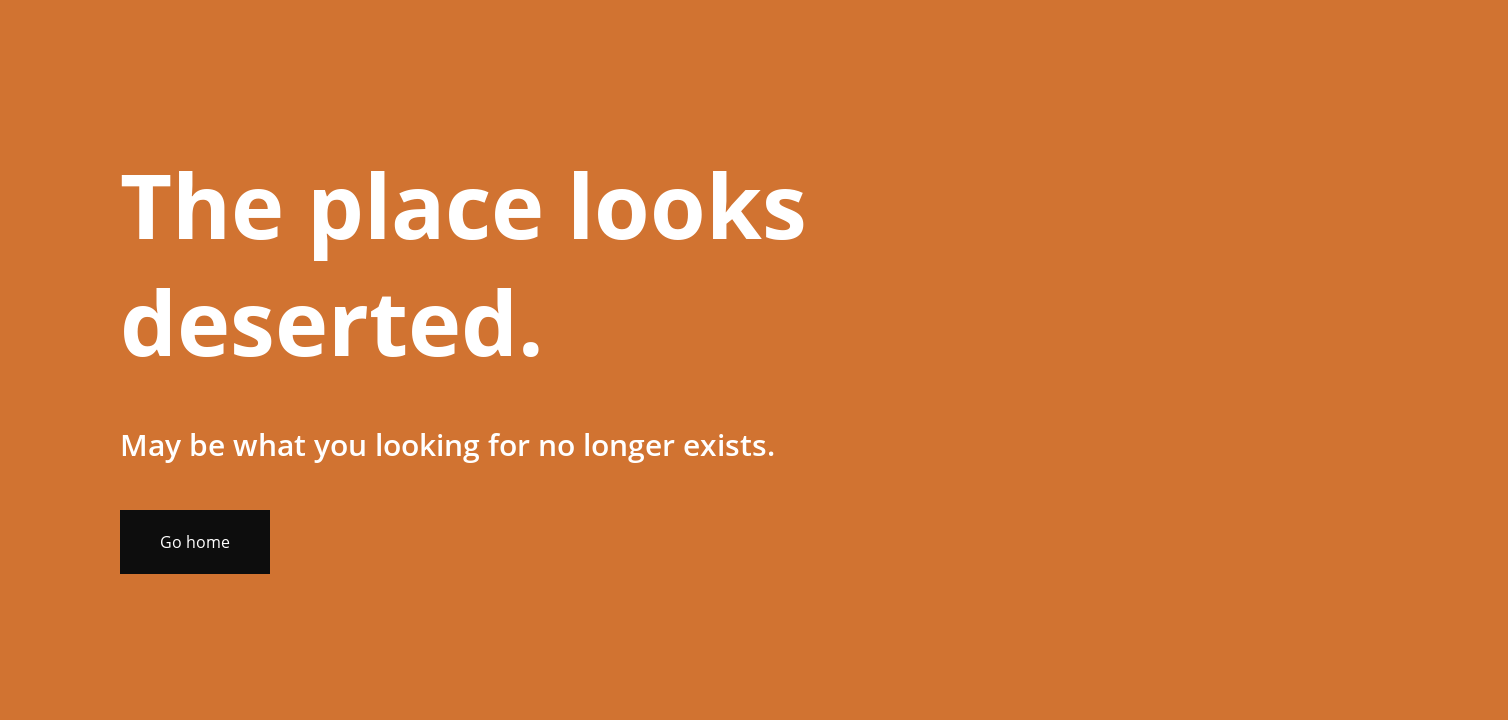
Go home (195, 542)
